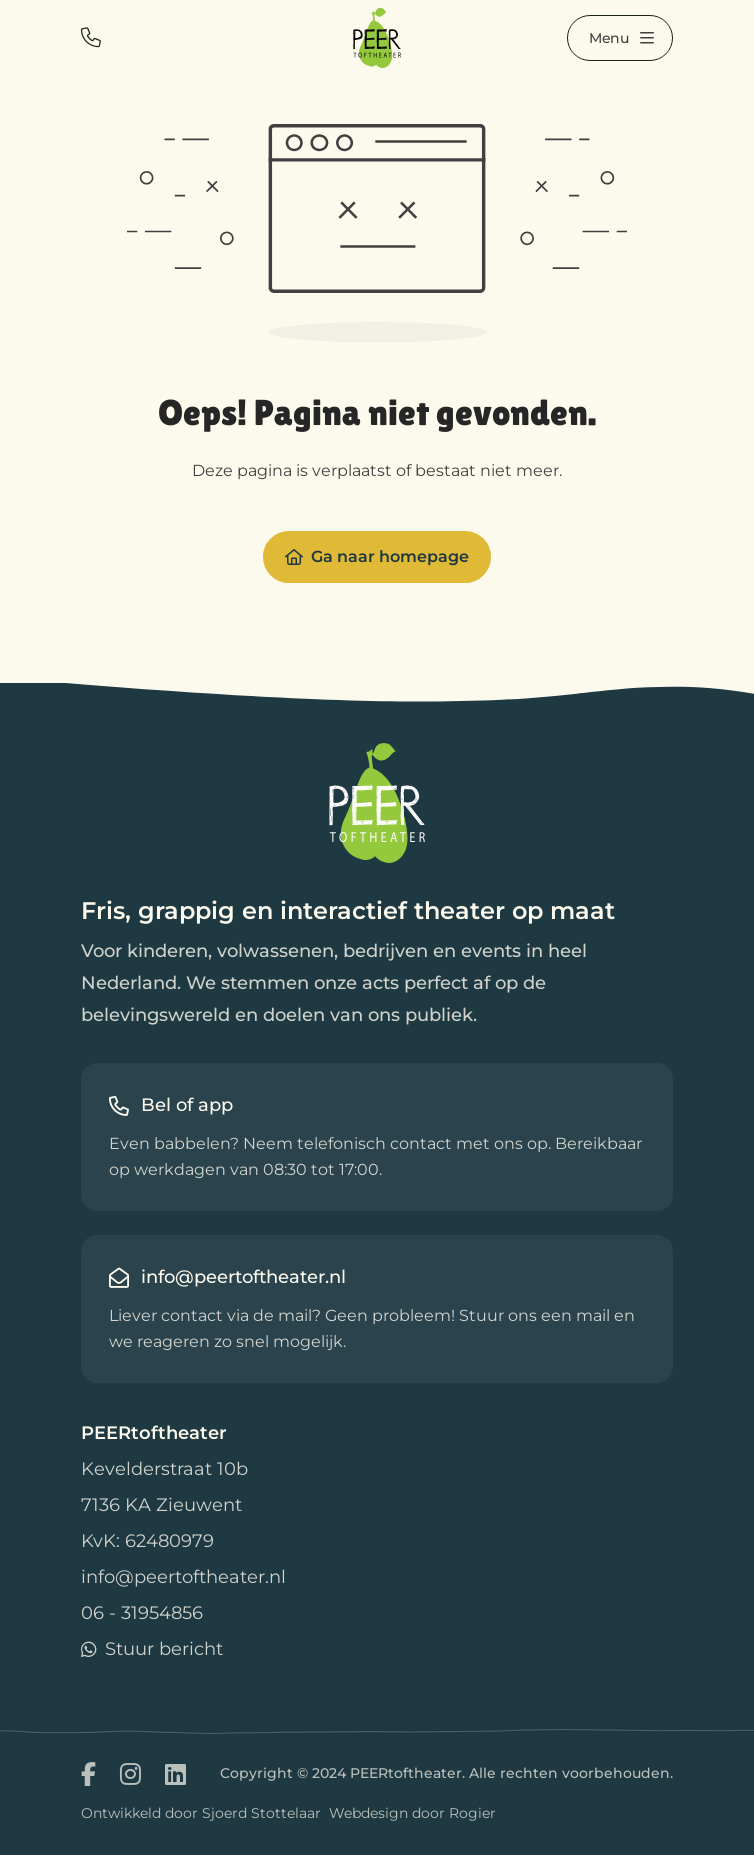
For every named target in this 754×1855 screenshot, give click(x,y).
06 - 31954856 (142, 1613)
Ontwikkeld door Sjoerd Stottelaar (201, 1813)
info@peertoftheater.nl (183, 1577)
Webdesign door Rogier (412, 1813)
